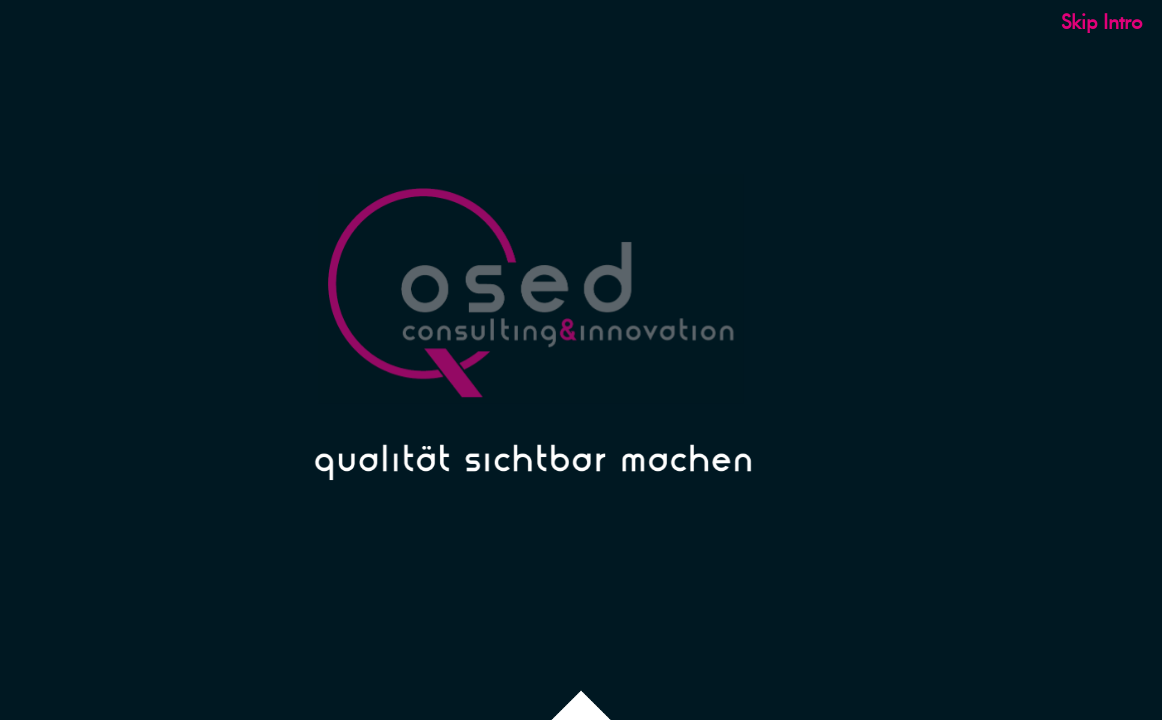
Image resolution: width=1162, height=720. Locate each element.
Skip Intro (1101, 22)
